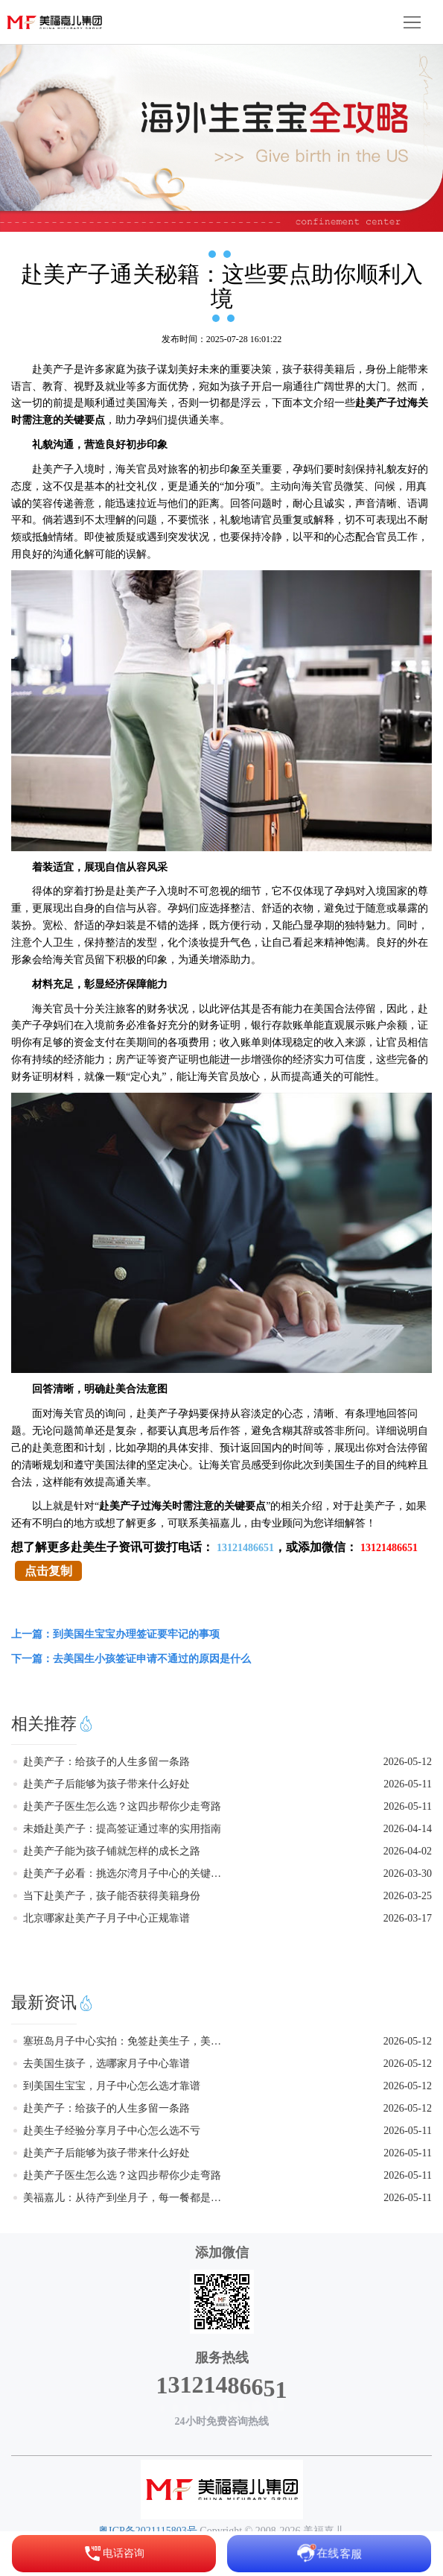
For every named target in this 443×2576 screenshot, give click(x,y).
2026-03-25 (407, 1895)
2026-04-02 (407, 1851)
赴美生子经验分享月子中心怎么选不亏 (111, 2130)
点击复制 (48, 1571)
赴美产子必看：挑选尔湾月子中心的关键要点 (125, 1873)
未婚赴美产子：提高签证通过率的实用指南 (122, 1828)
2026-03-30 (407, 1873)
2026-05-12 (407, 1761)
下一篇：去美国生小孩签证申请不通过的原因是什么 (131, 1658)
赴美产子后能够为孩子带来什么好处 (106, 1784)
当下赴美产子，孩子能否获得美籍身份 (111, 1895)
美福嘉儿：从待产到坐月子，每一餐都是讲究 (125, 2197)
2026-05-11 (407, 1784)
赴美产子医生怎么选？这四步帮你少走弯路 (122, 1806)
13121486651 (245, 1547)
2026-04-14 (407, 1828)
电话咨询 (113, 2553)
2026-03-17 (407, 1918)
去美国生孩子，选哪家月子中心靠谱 (106, 2063)
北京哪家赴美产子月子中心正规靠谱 (106, 1918)
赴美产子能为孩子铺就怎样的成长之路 (111, 1851)
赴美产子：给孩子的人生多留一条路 (106, 1761)
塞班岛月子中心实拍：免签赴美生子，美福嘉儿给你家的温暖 (125, 2041)
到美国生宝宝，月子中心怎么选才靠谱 (111, 2086)
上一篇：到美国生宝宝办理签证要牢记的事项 (115, 1634)
